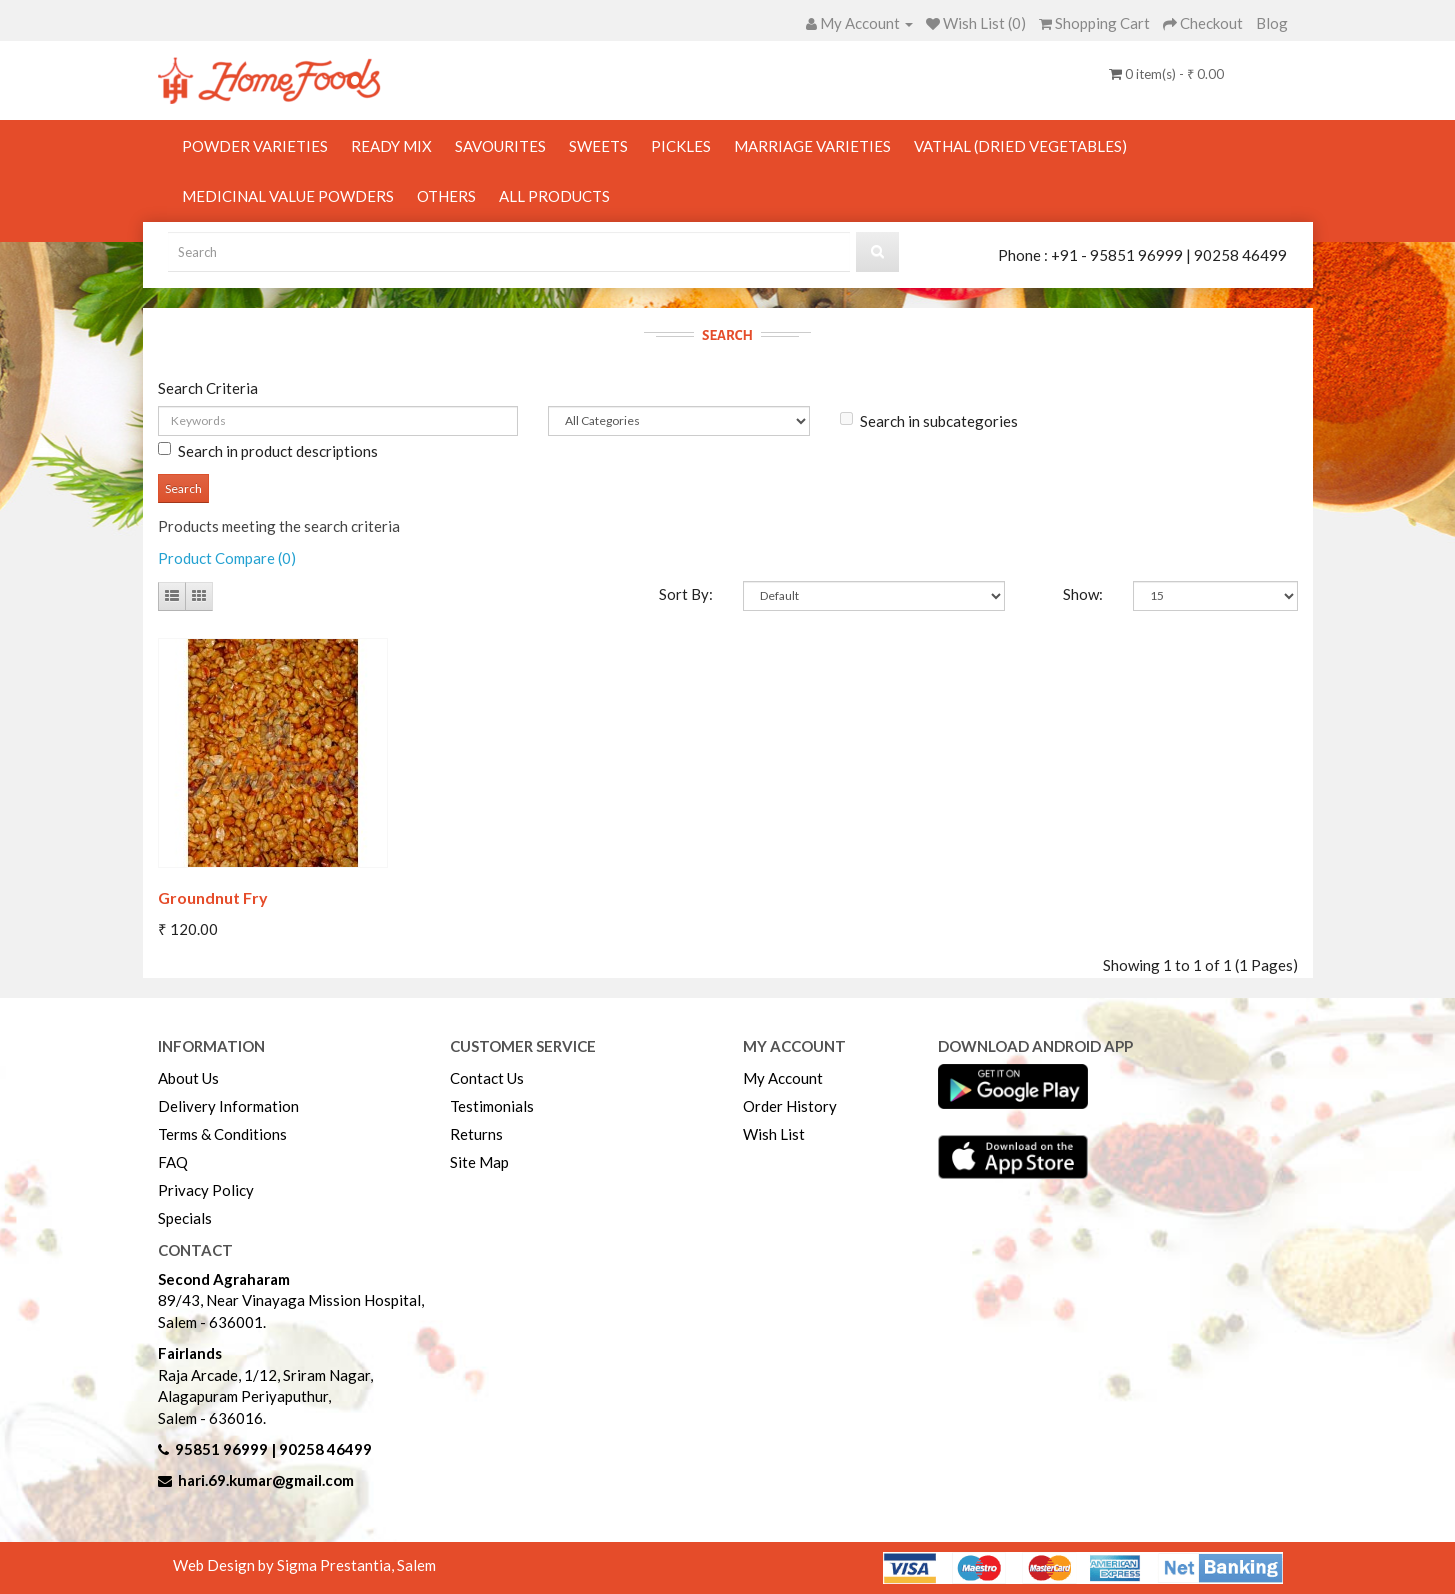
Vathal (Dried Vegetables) (1020, 146)
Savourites (500, 146)
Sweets (598, 146)
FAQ (173, 1162)
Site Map (479, 1162)
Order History (790, 1106)
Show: (1083, 594)
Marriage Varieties (812, 146)
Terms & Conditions (222, 1134)
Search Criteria (208, 388)
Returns (476, 1134)
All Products (554, 196)
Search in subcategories (929, 421)
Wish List (774, 1134)
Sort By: (686, 594)
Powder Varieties (255, 146)
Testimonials (492, 1106)
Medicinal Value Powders (288, 196)
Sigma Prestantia (334, 1565)
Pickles (681, 146)
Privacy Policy (206, 1190)
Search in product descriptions (268, 451)
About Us (188, 1078)
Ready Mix (391, 146)
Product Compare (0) (227, 558)
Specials (185, 1218)
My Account (783, 1078)
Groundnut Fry (213, 897)
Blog (1272, 23)
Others (446, 196)
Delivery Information (228, 1106)
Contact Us (487, 1078)
